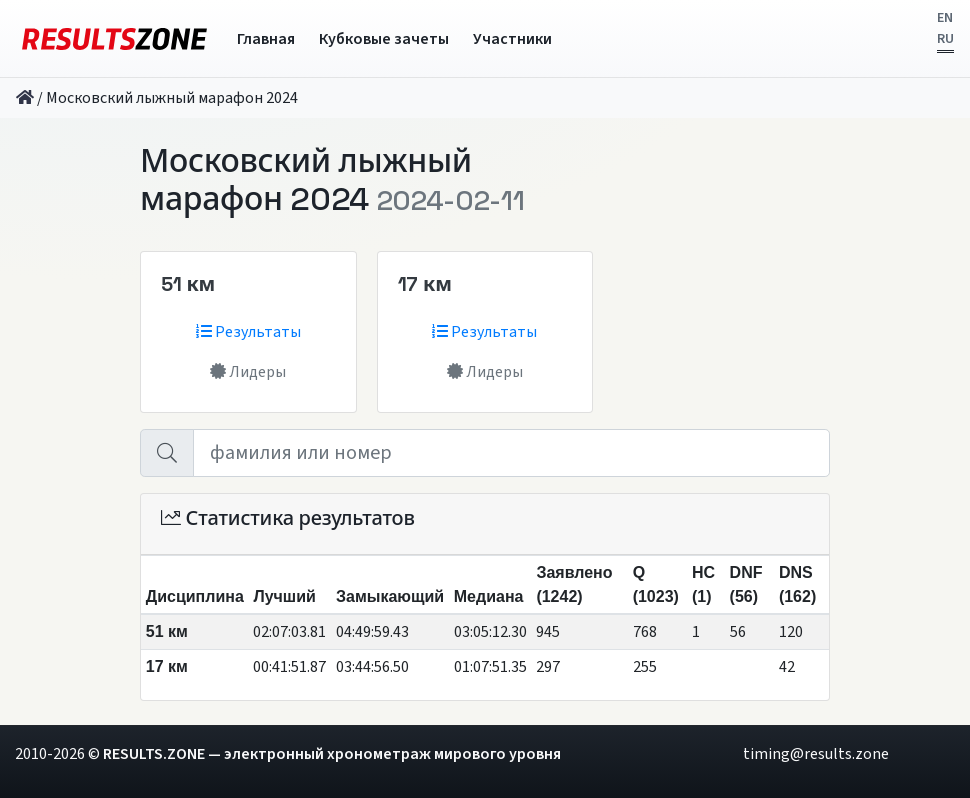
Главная (266, 39)
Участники (512, 39)
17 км (425, 284)
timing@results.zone (816, 754)
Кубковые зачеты (384, 39)
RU (945, 39)
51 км (188, 284)
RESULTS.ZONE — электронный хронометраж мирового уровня (332, 754)
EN (945, 18)
